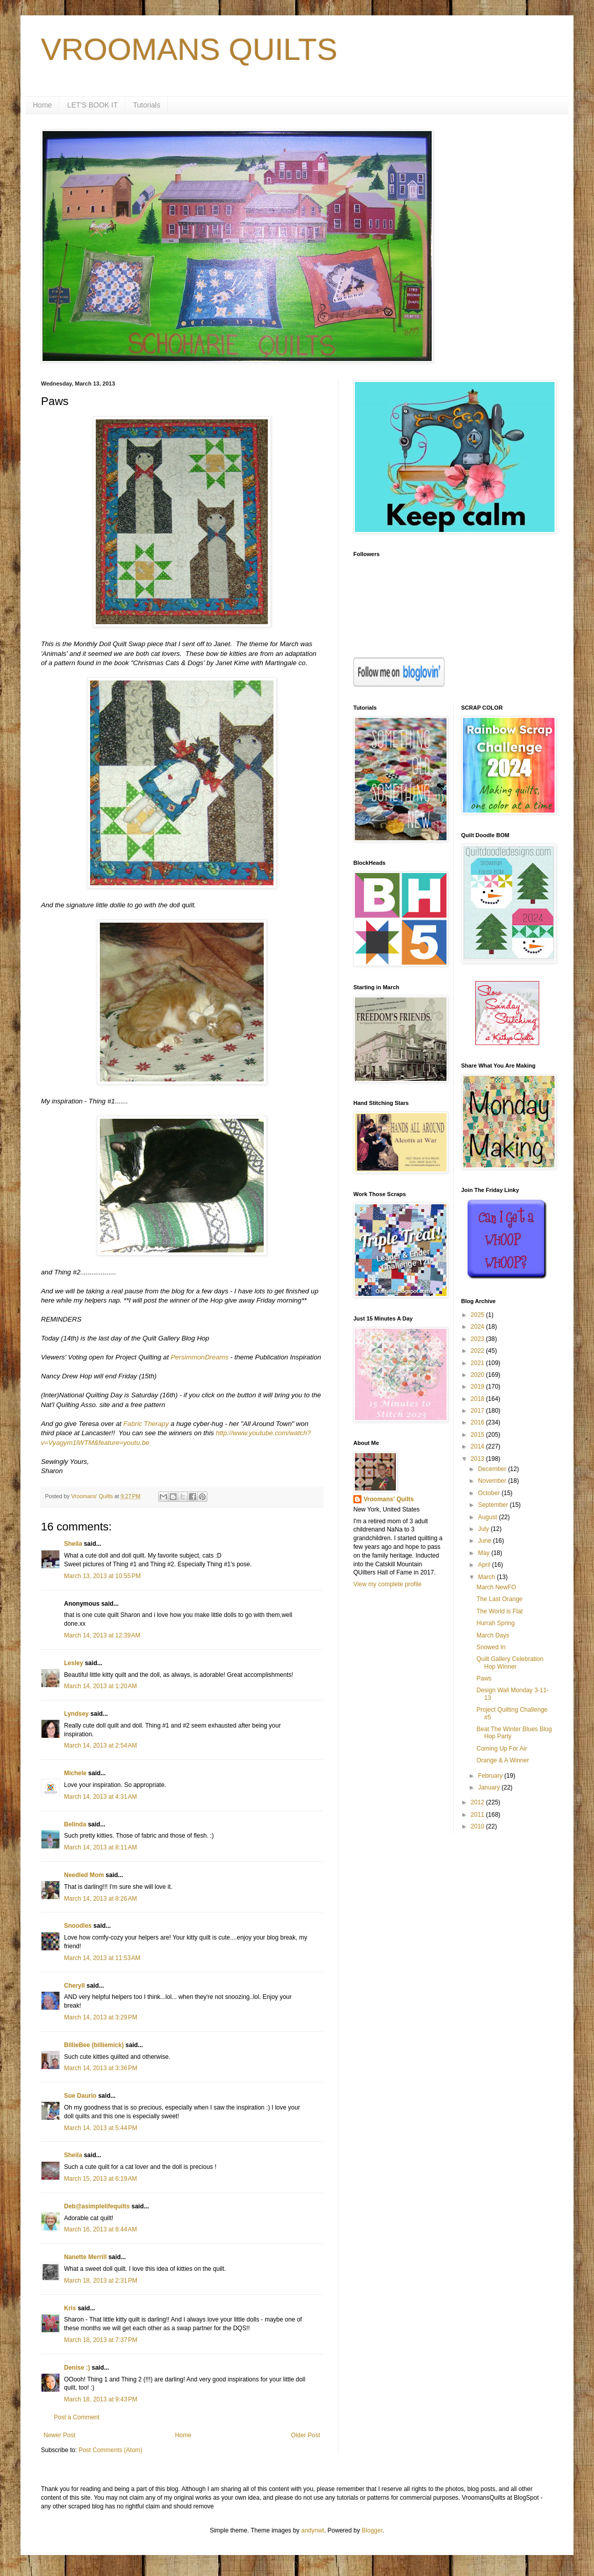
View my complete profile (387, 1584)
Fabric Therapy (146, 1424)
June (485, 1540)
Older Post (305, 2435)
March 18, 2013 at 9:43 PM (100, 2399)
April (485, 1564)
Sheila (73, 1543)
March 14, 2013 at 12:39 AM (102, 1635)
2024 (478, 1326)
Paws (483, 1678)
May (484, 1553)
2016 (478, 1422)
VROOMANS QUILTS (189, 49)
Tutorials (146, 105)
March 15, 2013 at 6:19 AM (100, 2178)
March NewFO (496, 1587)
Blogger (372, 2530)
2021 (478, 1363)
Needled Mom (84, 1875)
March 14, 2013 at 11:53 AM (102, 1958)
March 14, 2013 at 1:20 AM (100, 1686)
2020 (478, 1374)
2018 (478, 1398)
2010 (478, 1826)
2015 (478, 1434)
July (484, 1528)
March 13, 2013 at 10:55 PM (102, 1576)
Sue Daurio (80, 2095)
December (493, 1469)
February (491, 1775)
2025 (478, 1314)
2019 (478, 1386)
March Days (492, 1635)
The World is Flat (499, 1611)
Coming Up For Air (501, 1748)
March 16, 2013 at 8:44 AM (100, 2229)
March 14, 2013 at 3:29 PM (100, 2017)
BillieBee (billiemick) (94, 2045)
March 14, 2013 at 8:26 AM (100, 1898)
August (488, 1517)
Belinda (75, 1824)
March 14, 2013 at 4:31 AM (100, 1796)
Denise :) (77, 2367)
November (493, 1480)
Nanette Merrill (85, 2257)
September (494, 1504)
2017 (478, 1410)
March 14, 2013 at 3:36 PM (100, 2068)
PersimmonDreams (199, 1357)
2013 (478, 1458)
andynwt (312, 2530)
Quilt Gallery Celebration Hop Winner (509, 1662)
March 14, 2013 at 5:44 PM (100, 2128)
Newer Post (59, 2435)
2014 (478, 1446)
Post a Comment (76, 2417)
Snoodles (78, 1925)
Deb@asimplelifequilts (97, 2206)
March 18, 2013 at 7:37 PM (100, 2340)
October (489, 1493)
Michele (75, 1773)
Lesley (73, 1663)
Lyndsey (76, 1713)
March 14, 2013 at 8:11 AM (100, 1847)
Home (42, 105)
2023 (478, 1339)
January (489, 1787)
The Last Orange (499, 1599)
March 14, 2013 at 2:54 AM (100, 1745)
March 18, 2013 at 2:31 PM (100, 2280)
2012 (478, 1802)
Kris (70, 2308)
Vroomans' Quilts (389, 1499)
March (487, 1577)
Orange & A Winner (502, 1760)
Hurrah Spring (495, 1623)
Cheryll (74, 1985)
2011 (478, 1814)
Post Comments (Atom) (110, 2450)
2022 (478, 1350)
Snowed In (490, 1647)
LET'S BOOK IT (92, 105)
